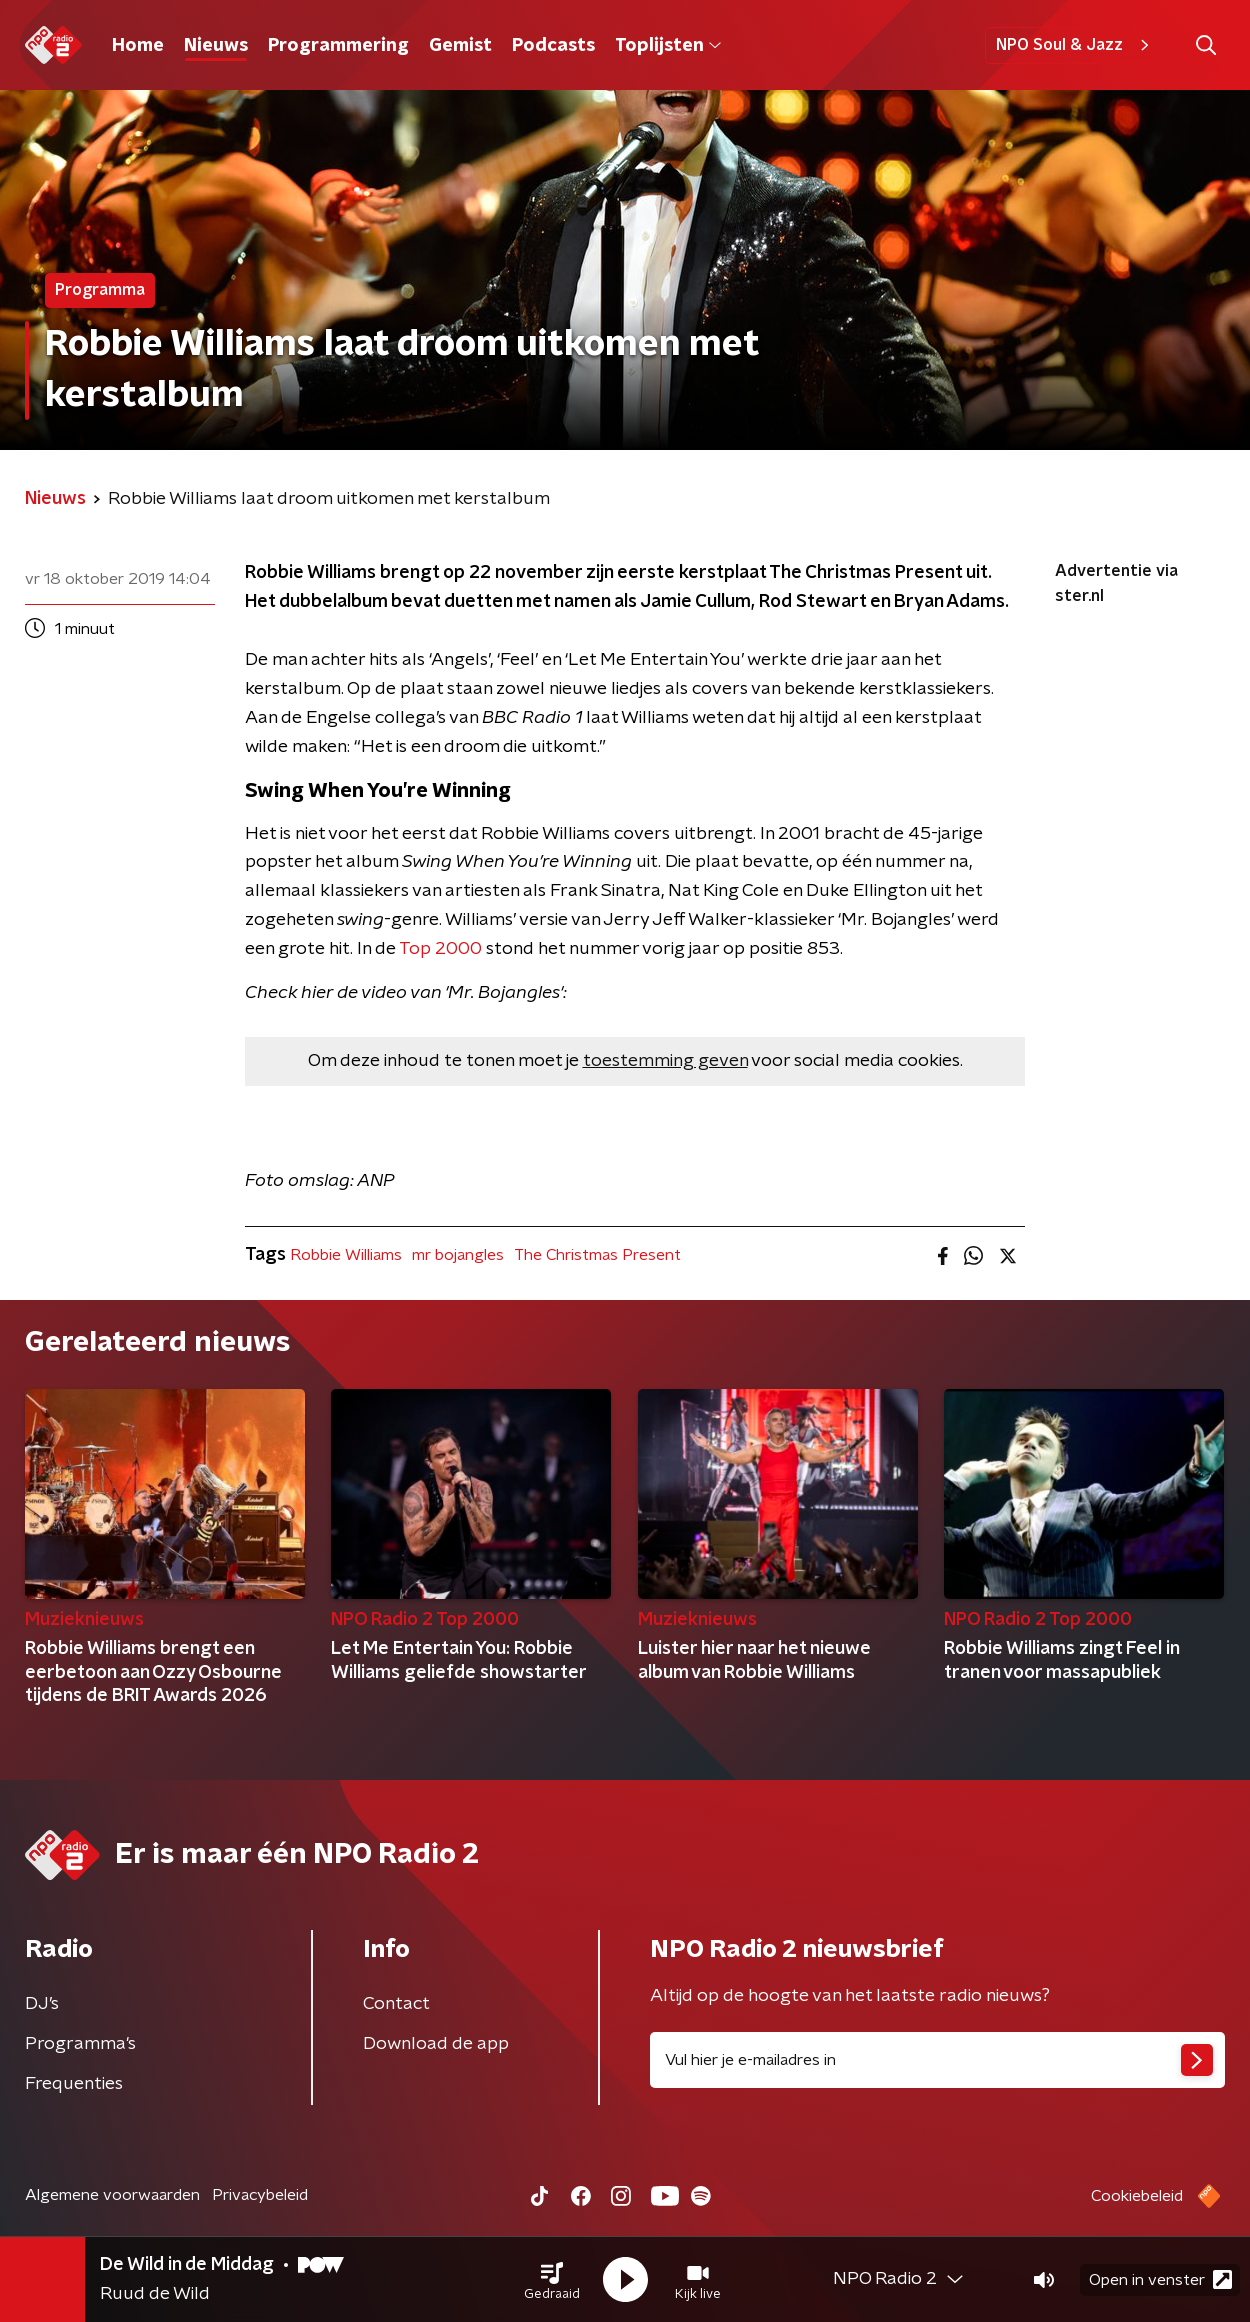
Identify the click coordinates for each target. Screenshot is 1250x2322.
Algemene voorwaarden (112, 2195)
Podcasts (553, 46)
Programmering (338, 46)
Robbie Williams (346, 1255)
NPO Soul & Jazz (1075, 45)
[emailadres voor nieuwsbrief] (937, 2060)
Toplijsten (668, 46)
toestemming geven (665, 1061)
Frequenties (74, 2084)
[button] (552, 2280)
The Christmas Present (597, 1255)
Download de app (436, 2044)
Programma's (80, 2044)
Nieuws (216, 46)
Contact (396, 2004)
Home (138, 46)
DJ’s (42, 2004)
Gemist (460, 46)
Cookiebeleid (1137, 2196)
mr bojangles (458, 1255)
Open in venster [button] (1160, 2279)
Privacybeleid (260, 2195)
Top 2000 (440, 949)
